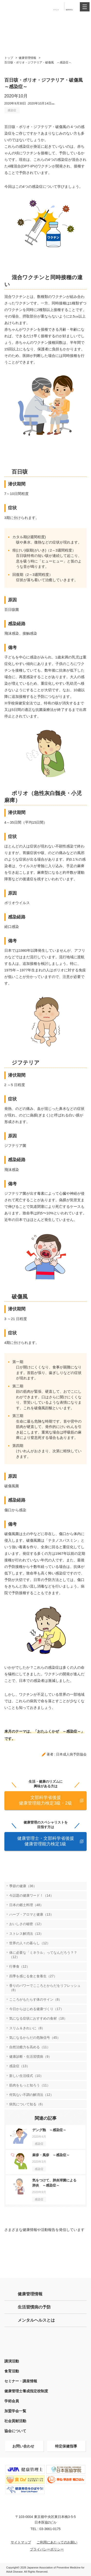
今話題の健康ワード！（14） (31, 1895)
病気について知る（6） (27, 2104)
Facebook (45, 2262)
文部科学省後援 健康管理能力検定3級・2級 (45, 1800)
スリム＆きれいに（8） (27, 2028)
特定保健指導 (66, 2446)
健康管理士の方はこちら (45, 2341)
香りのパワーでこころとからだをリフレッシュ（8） (45, 1988)
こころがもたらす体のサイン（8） (35, 1999)
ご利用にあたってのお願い (57, 2542)
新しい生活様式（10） (26, 2076)
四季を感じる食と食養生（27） (33, 1976)
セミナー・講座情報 (20, 2381)
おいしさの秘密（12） (26, 1924)
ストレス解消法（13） (26, 1934)
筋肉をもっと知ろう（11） (29, 2085)
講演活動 (11, 2361)
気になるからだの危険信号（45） (35, 2038)
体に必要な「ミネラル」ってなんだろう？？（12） (43, 1955)
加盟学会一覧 (15, 2411)
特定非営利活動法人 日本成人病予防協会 (19, 6)
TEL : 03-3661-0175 (45, 2529)
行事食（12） (19, 1966)
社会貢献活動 (15, 2421)
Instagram (66, 2244)
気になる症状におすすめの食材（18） (38, 2018)
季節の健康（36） (23, 1886)
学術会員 (11, 2401)
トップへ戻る (85, 2558)
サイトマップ (21, 2542)
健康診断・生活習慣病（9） (30, 2056)
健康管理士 (69, 9)
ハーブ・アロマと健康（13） (31, 1914)
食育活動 (11, 2371)
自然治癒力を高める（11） (29, 2047)
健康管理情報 (27, 58)
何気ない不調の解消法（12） (31, 2095)
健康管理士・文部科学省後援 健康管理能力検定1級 (45, 1841)
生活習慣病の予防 (34, 2307)
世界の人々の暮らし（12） (29, 1943)
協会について (15, 2431)
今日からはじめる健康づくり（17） (36, 2009)
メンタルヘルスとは (36, 2320)
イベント (56, 9)
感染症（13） (19, 2066)
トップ (8, 58)
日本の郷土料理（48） (26, 1905)
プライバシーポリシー (47, 2549)
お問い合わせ (23, 2446)
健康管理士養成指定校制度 (26, 2391)
